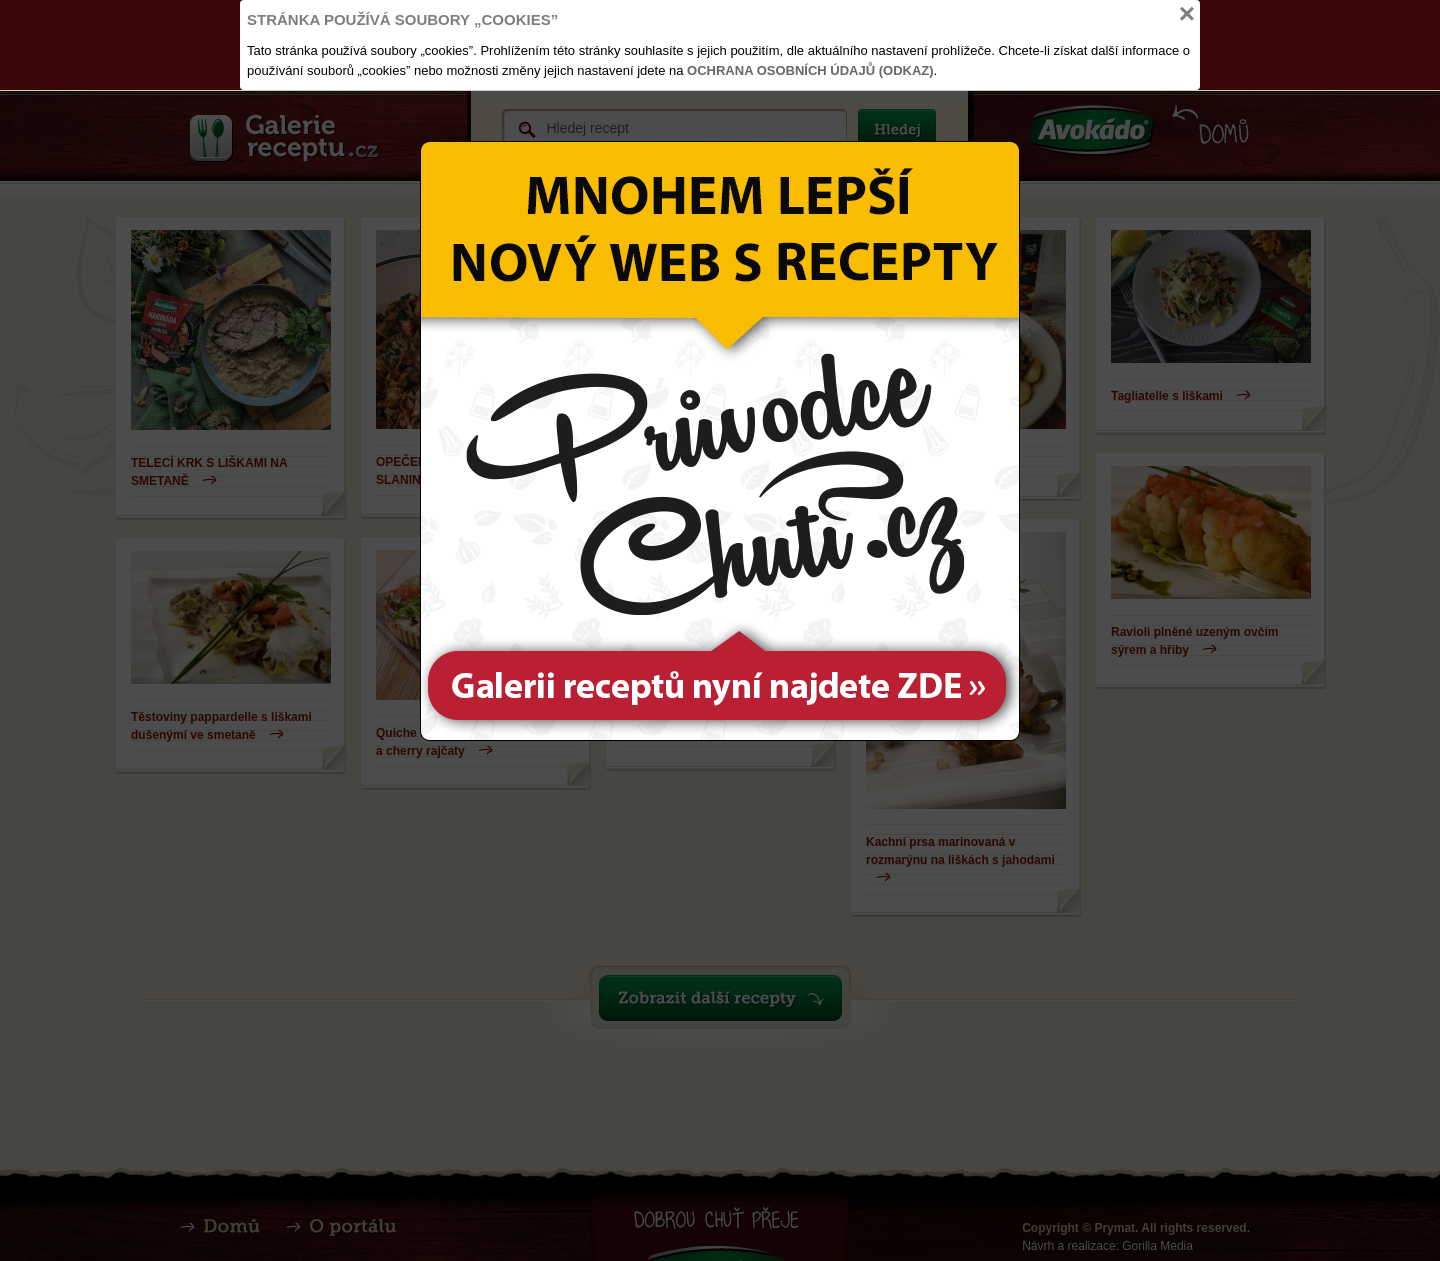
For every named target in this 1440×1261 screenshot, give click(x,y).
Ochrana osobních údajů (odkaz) (810, 70)
